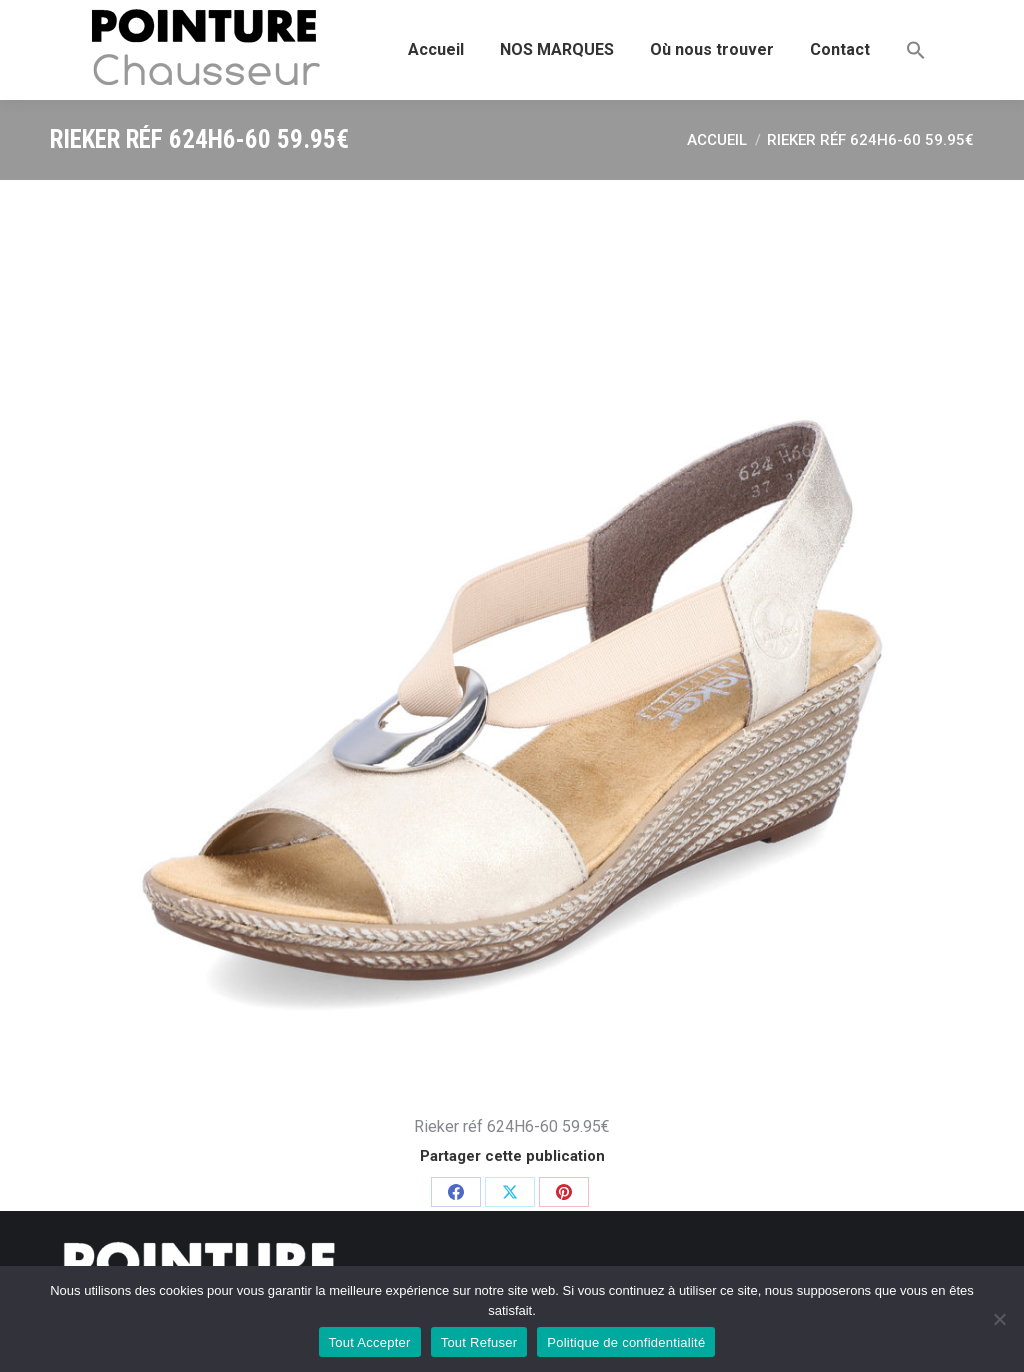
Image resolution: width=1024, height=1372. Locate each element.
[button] (916, 50)
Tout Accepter (370, 1342)
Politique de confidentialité (626, 1342)
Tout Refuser (479, 1342)
